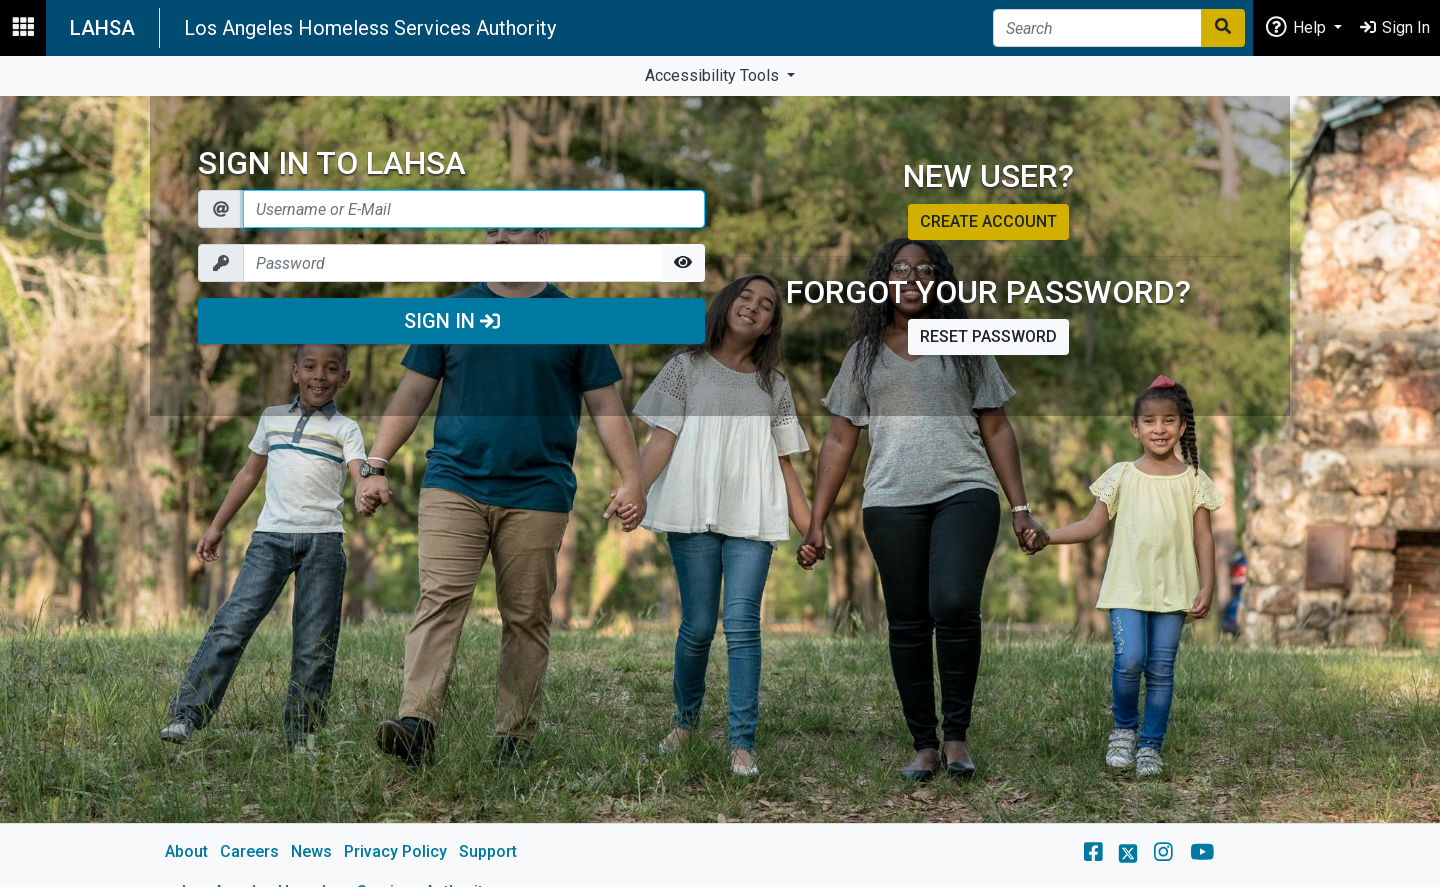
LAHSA (102, 28)
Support (488, 851)
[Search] (1097, 28)
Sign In (452, 321)
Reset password (988, 336)
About (186, 851)
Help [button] (1297, 26)
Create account (988, 221)
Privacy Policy (395, 851)
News (311, 851)
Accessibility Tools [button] (714, 75)
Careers (249, 851)
